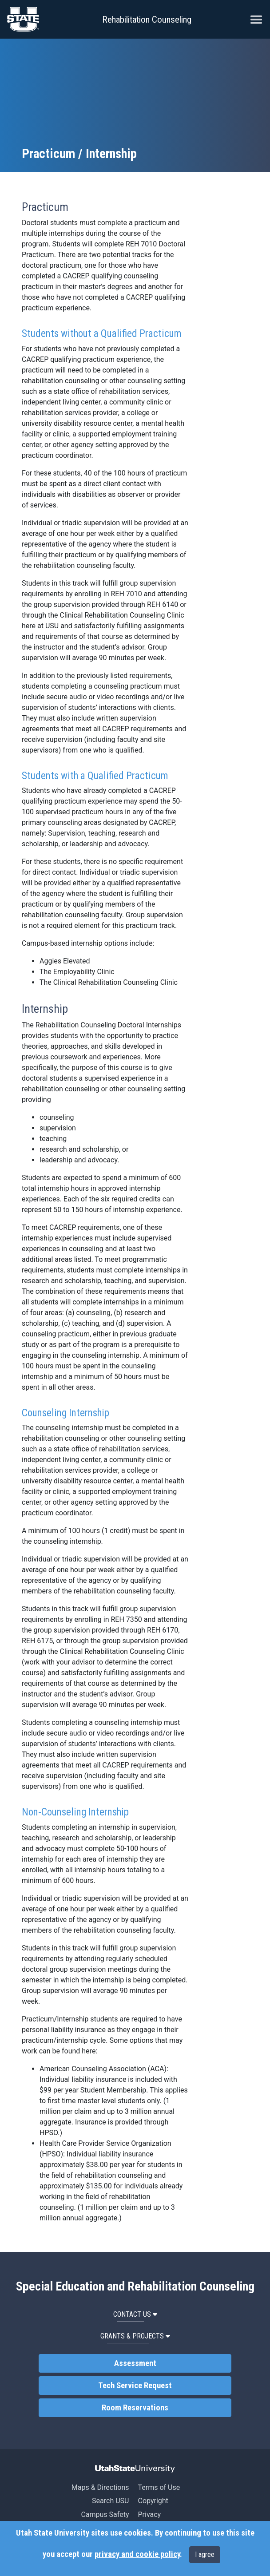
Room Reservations (135, 2408)
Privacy (149, 2514)
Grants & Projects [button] (135, 2336)
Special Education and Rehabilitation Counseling (135, 2286)
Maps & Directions (100, 2487)
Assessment (135, 2363)
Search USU (110, 2501)
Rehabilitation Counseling (146, 19)
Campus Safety (105, 2514)
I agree (204, 2554)
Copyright (153, 2501)
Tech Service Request (135, 2385)
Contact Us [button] (135, 2314)
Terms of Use (159, 2487)
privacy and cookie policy (137, 2554)
